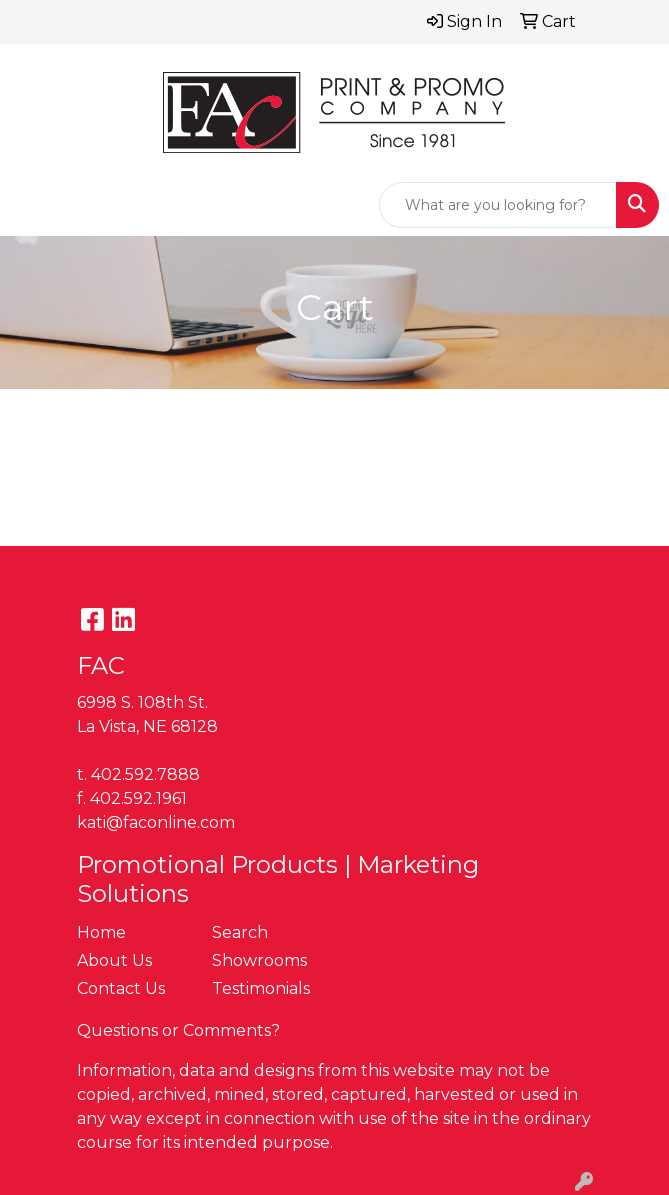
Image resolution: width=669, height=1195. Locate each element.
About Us (114, 960)
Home (101, 932)
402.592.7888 (145, 774)
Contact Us (121, 988)
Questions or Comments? (178, 1030)
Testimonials (261, 988)
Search (240, 932)
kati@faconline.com (156, 822)
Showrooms (259, 960)
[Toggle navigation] (31, 205)
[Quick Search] (498, 205)
